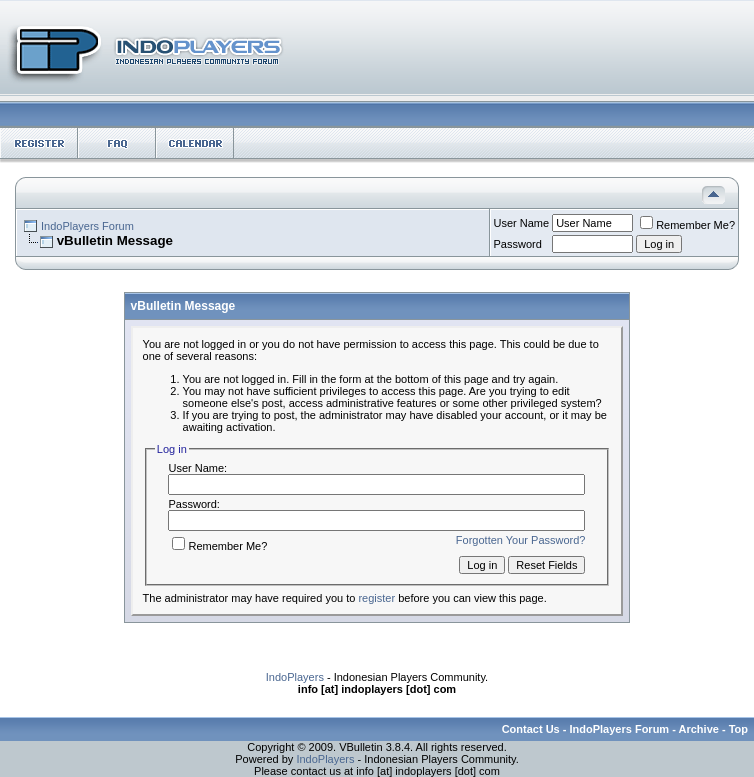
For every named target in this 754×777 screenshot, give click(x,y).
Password (518, 244)
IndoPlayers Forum (87, 226)
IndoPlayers (295, 677)
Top (738, 729)
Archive (699, 729)
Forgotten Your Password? (521, 540)
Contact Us (531, 729)
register (376, 598)
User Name (522, 223)
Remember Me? (687, 225)
